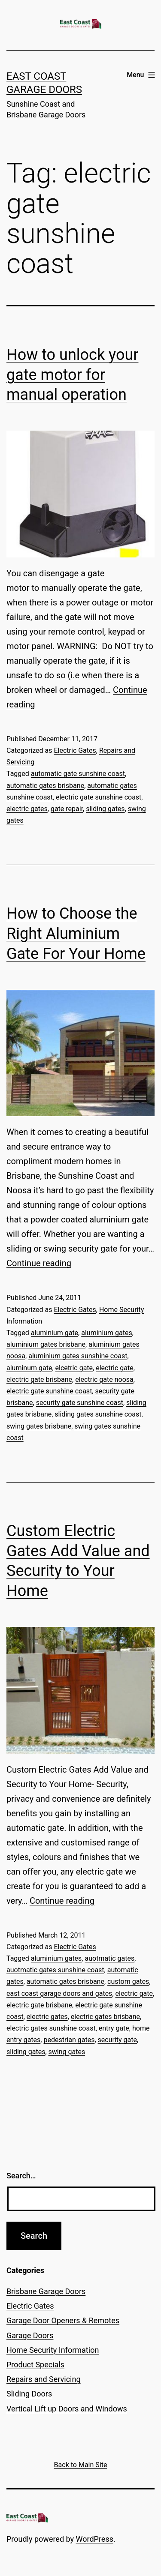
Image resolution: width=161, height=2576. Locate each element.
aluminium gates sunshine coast (77, 1356)
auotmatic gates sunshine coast (55, 1970)
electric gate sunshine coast (98, 797)
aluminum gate (29, 1368)
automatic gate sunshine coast (78, 774)
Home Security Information (52, 2349)
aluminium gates (106, 1333)
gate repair (67, 809)
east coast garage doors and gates (59, 1993)
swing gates (67, 2052)
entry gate (114, 2028)
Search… (21, 2175)
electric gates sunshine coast (51, 2028)
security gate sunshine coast (79, 1403)
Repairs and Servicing (43, 2379)
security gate (117, 2040)
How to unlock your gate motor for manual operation (72, 375)
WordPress (94, 2538)
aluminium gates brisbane (45, 1344)
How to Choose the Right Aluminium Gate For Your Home (76, 934)
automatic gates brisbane (45, 786)
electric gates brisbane (105, 2017)
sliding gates (105, 809)
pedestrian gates (68, 2040)
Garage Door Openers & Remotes (62, 2320)
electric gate (115, 1368)
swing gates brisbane (38, 1426)
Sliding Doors (29, 2393)
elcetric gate (74, 1368)
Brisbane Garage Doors (45, 2291)
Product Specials (35, 2364)
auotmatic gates (109, 1958)
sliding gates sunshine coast (98, 1414)
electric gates (27, 809)
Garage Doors (29, 2335)
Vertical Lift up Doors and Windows (66, 2408)
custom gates (128, 1981)
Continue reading (38, 1263)
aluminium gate (54, 1333)
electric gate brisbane (39, 1379)
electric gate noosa (104, 1379)
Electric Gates (75, 750)
